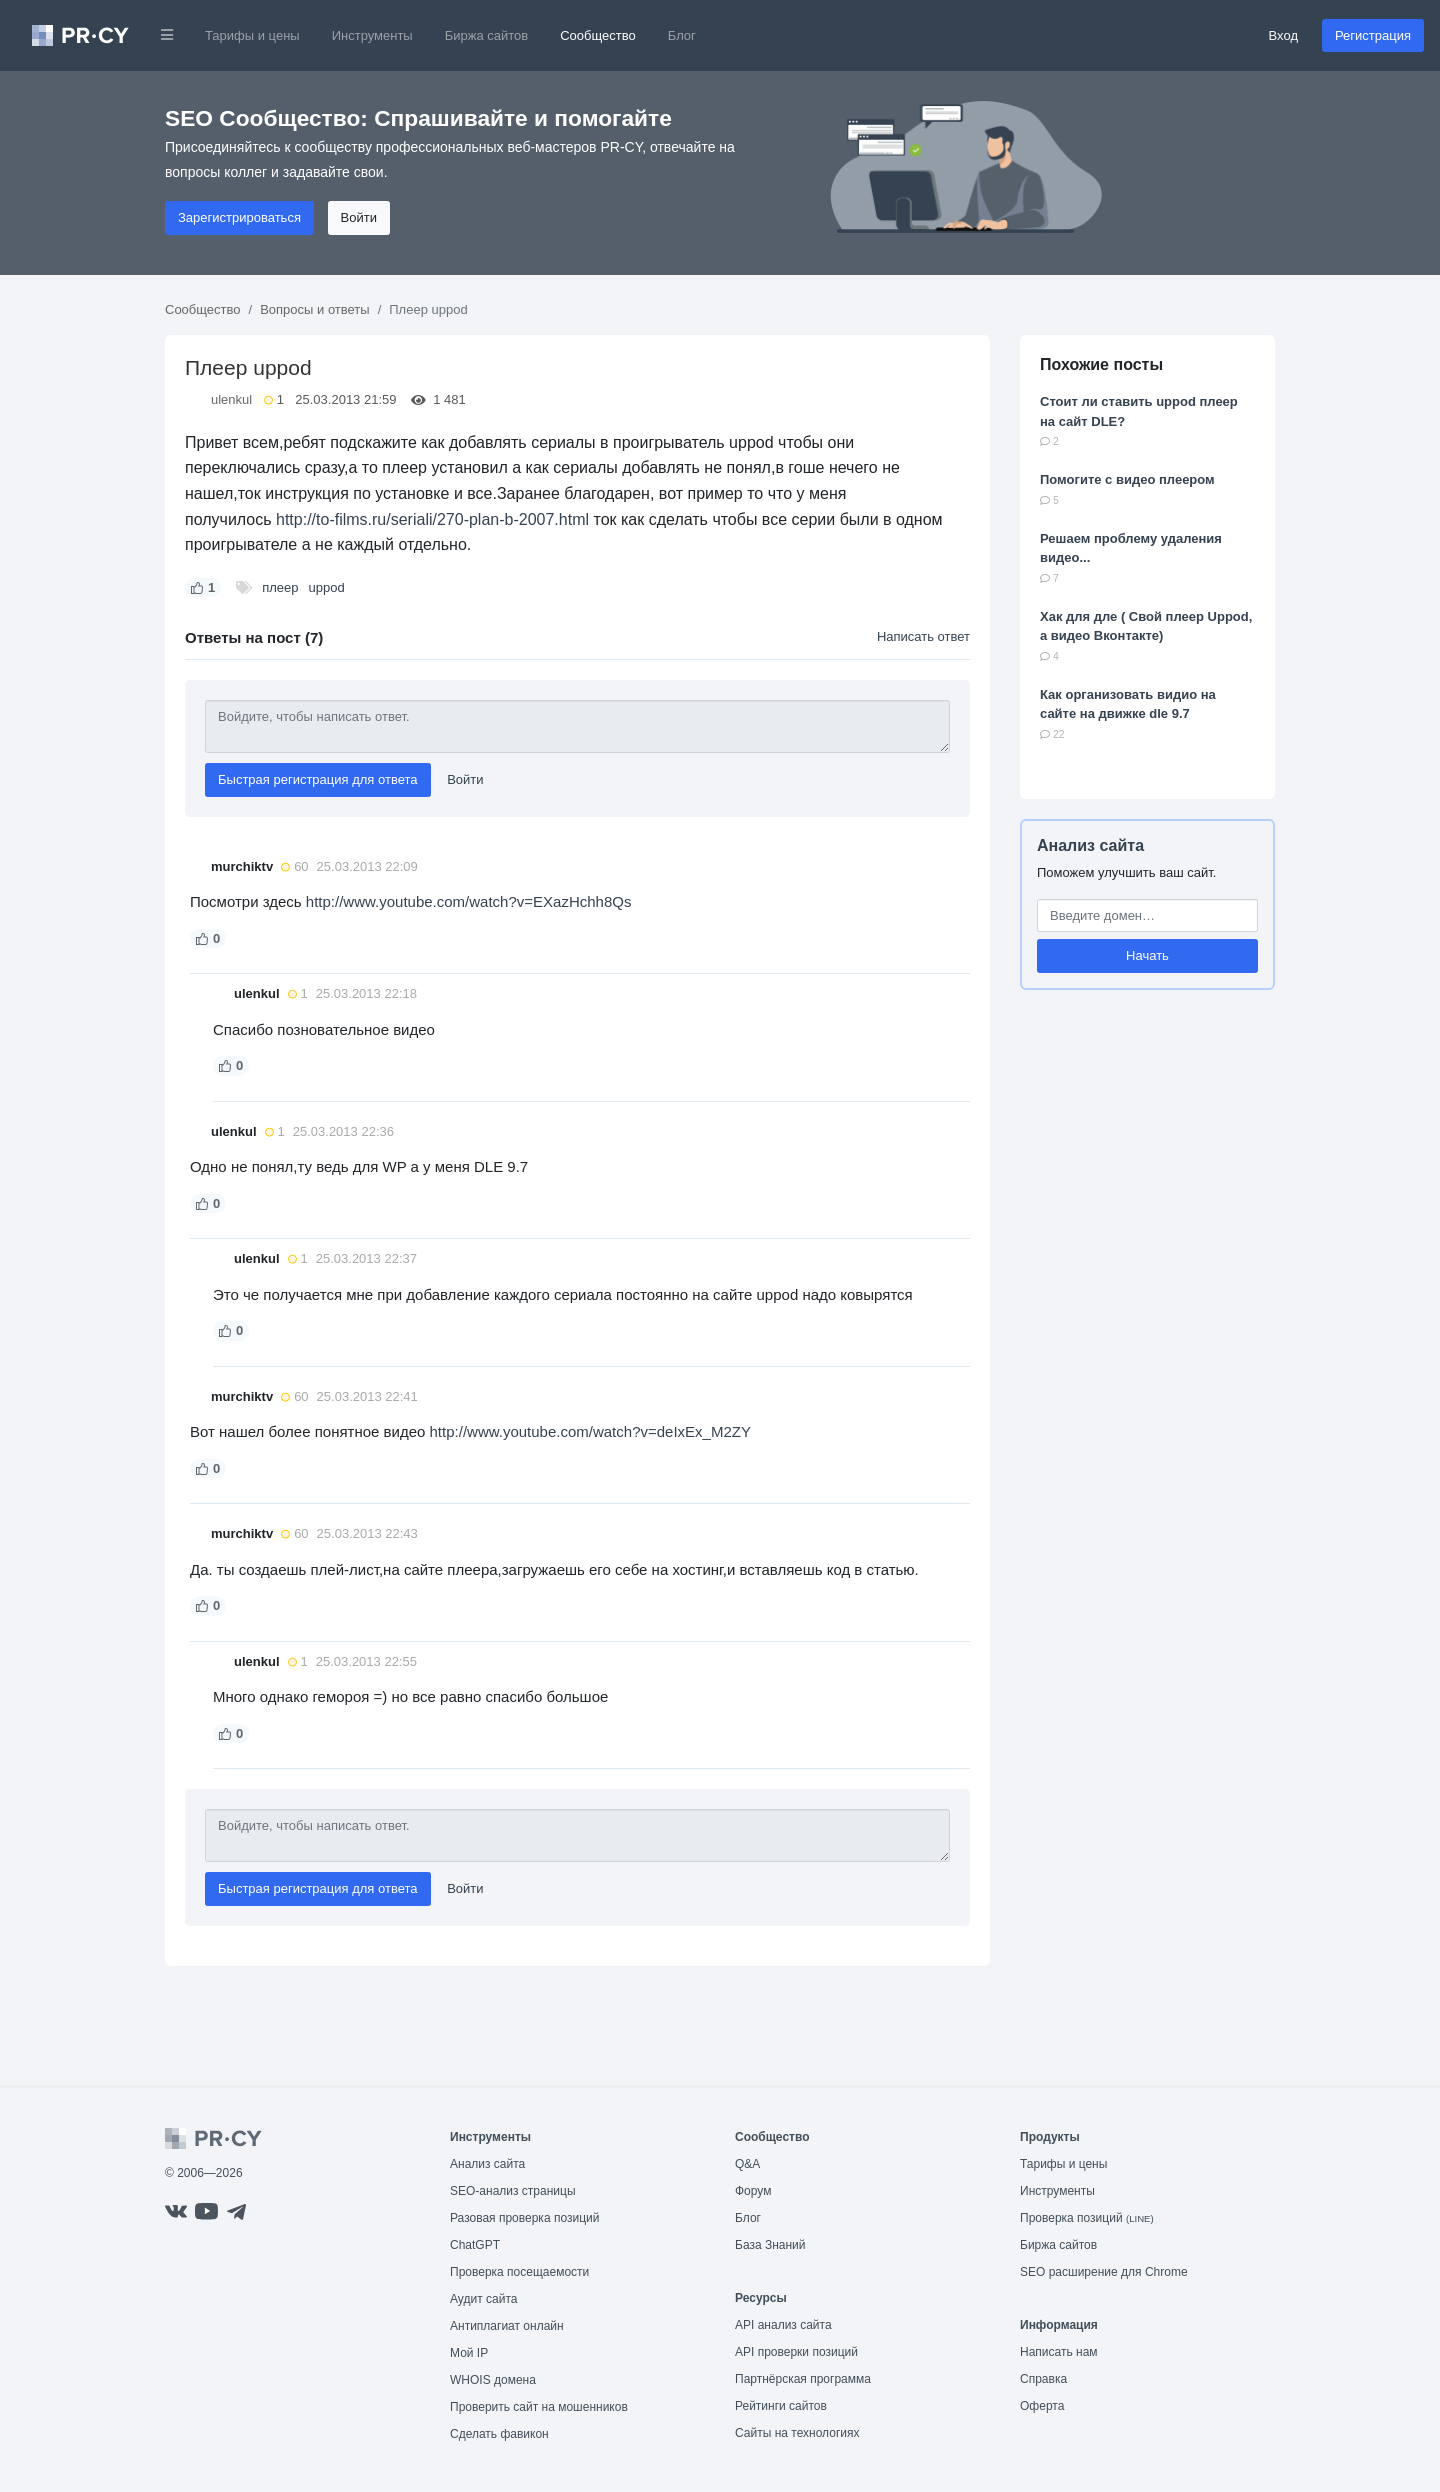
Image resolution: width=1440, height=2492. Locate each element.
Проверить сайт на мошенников (539, 2407)
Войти (359, 217)
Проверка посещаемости (519, 2272)
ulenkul (231, 399)
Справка (1043, 2379)
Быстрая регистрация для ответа (318, 779)
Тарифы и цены (252, 35)
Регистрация (1373, 35)
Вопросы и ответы (314, 309)
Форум (753, 2191)
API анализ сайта (783, 2325)
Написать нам (1059, 2352)
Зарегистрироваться (239, 217)
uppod (327, 587)
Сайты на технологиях (797, 2433)
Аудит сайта (483, 2299)
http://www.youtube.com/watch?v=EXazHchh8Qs (469, 901)
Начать (1147, 955)
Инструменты (372, 35)
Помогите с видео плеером (1127, 479)
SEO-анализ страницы (513, 2191)
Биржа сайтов (487, 35)
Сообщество (598, 35)
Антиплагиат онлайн (507, 2326)
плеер (280, 587)
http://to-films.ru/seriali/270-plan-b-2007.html (432, 519)
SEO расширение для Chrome (1104, 2272)
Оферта (1042, 2406)
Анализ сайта (1090, 845)
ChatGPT (475, 2245)
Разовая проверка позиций (524, 2218)
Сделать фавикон (499, 2434)
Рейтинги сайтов (781, 2406)
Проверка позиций (1087, 2218)
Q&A (747, 2164)
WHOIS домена (493, 2380)
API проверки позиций (796, 2352)
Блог (682, 35)
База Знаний (770, 2245)
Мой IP (469, 2353)
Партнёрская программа (803, 2379)
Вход (1283, 35)
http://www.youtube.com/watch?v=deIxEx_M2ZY (590, 1431)
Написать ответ (923, 636)
